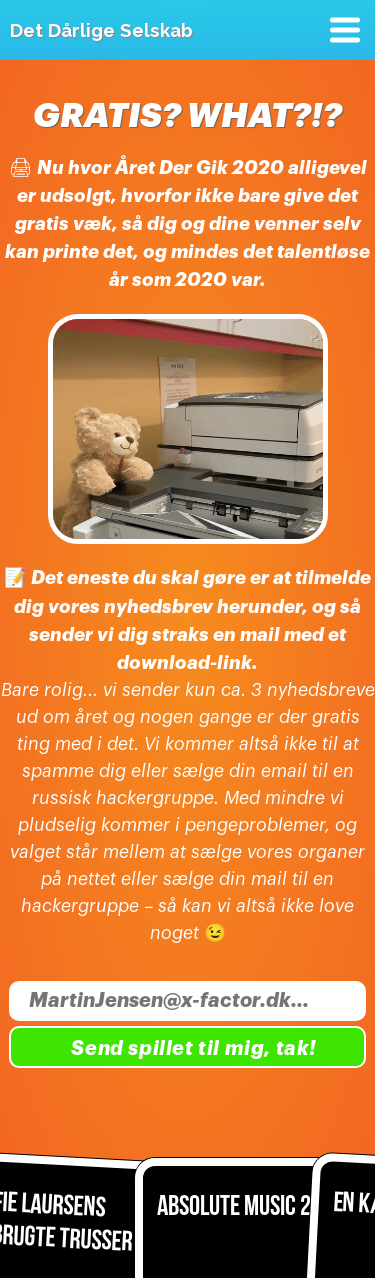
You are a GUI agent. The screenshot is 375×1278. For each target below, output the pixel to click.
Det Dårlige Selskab (101, 30)
